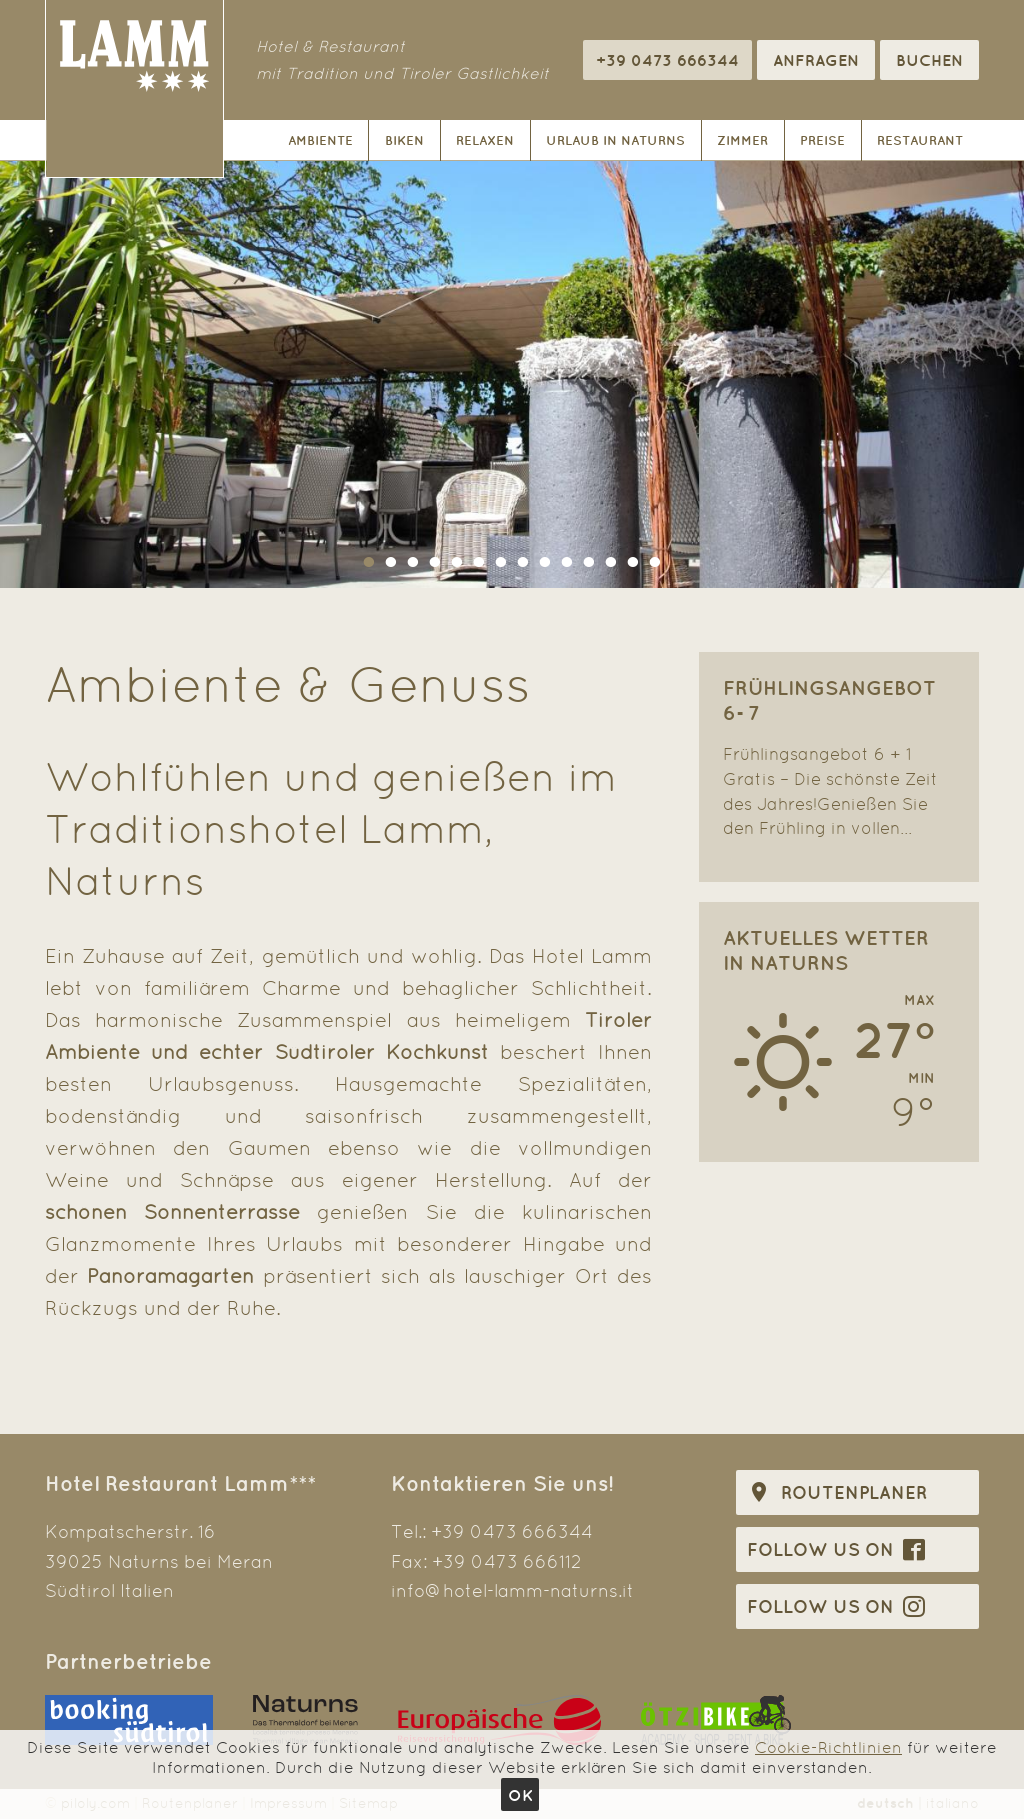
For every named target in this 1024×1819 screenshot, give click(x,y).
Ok (520, 1795)
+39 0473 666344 (512, 1531)
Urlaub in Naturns (615, 140)
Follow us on (836, 1549)
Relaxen (485, 140)
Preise (822, 140)
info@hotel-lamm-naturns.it (512, 1590)
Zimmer (742, 140)
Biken (404, 140)
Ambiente (320, 140)
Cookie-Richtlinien (828, 1747)
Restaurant (920, 140)
